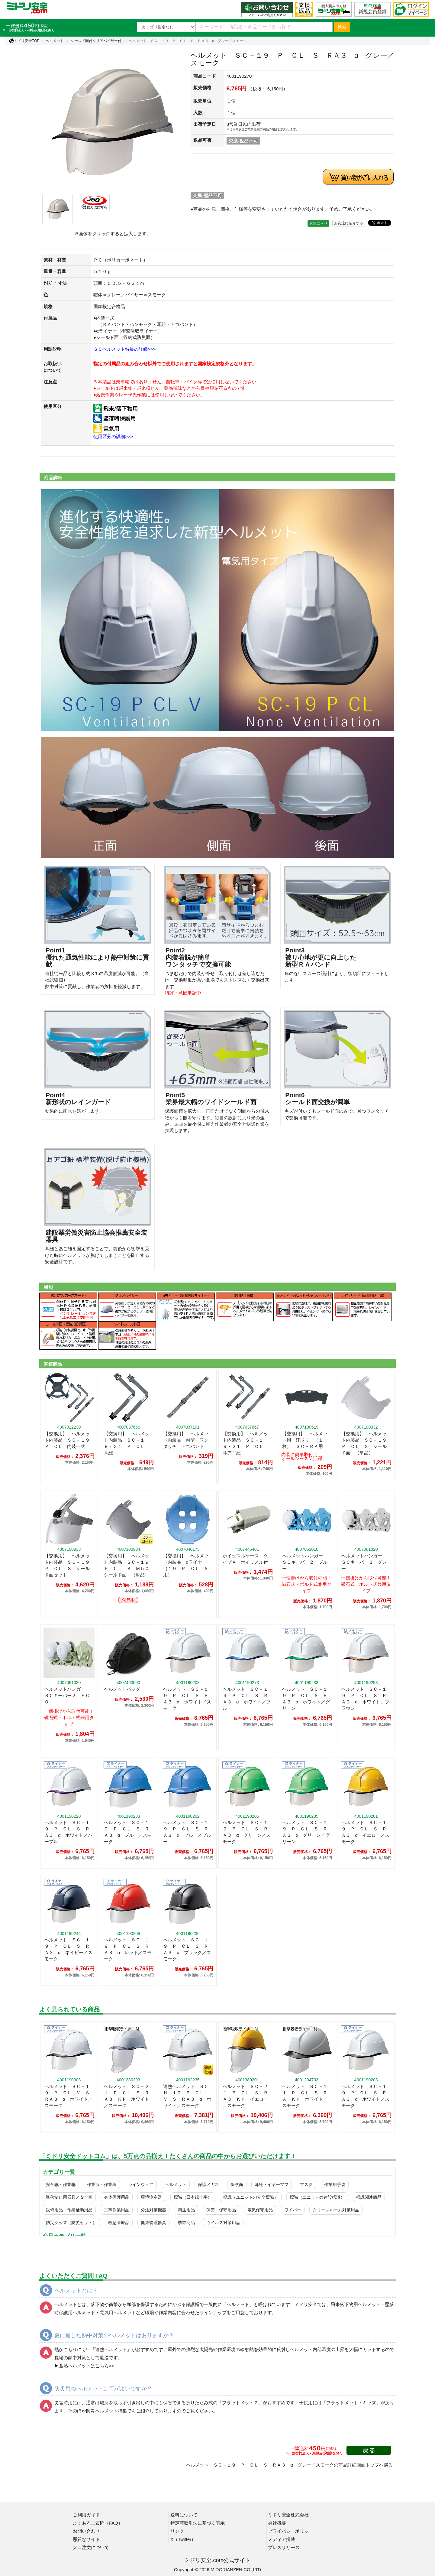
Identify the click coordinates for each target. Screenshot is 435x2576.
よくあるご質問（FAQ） (98, 2523)
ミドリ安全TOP (24, 41)
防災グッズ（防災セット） (71, 2222)
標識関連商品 (369, 2197)
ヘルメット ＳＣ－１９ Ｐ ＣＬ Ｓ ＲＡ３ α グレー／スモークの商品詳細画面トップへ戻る (289, 2464)
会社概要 (277, 2523)
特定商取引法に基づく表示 (197, 2523)
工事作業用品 (116, 2209)
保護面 (236, 2184)
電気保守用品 (260, 2209)
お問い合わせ (86, 2531)
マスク (306, 2184)
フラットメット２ (240, 2402)
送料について (184, 2514)
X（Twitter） (183, 2539)
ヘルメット (55, 41)
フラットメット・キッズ (351, 2402)
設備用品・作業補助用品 (69, 2209)
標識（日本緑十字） (193, 2197)
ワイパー (292, 2209)
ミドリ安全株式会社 (288, 2514)
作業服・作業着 (102, 2184)
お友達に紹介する (348, 223)
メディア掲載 (281, 2539)
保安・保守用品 (221, 2209)
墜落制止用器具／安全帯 (69, 2197)
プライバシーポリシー (290, 2531)
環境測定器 (151, 2197)
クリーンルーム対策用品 (336, 2209)
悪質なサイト (86, 2539)
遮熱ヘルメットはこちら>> (86, 2365)
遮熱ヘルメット (111, 2349)
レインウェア (140, 2184)
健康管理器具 (153, 2222)
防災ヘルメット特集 (106, 2410)
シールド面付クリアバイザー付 (96, 41)
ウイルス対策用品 (223, 2222)
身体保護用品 (116, 2197)
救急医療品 (118, 2222)
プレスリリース (284, 2547)
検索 (342, 26)
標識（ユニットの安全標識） (250, 2197)
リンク (177, 2531)
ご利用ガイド (86, 2514)
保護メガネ (208, 2184)
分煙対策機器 (153, 2209)
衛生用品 (186, 2209)
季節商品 (186, 2222)
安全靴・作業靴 (61, 2184)
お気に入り (318, 223)
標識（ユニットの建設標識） (317, 2197)
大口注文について (91, 2547)
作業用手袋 (334, 2184)
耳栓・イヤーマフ (271, 2184)
